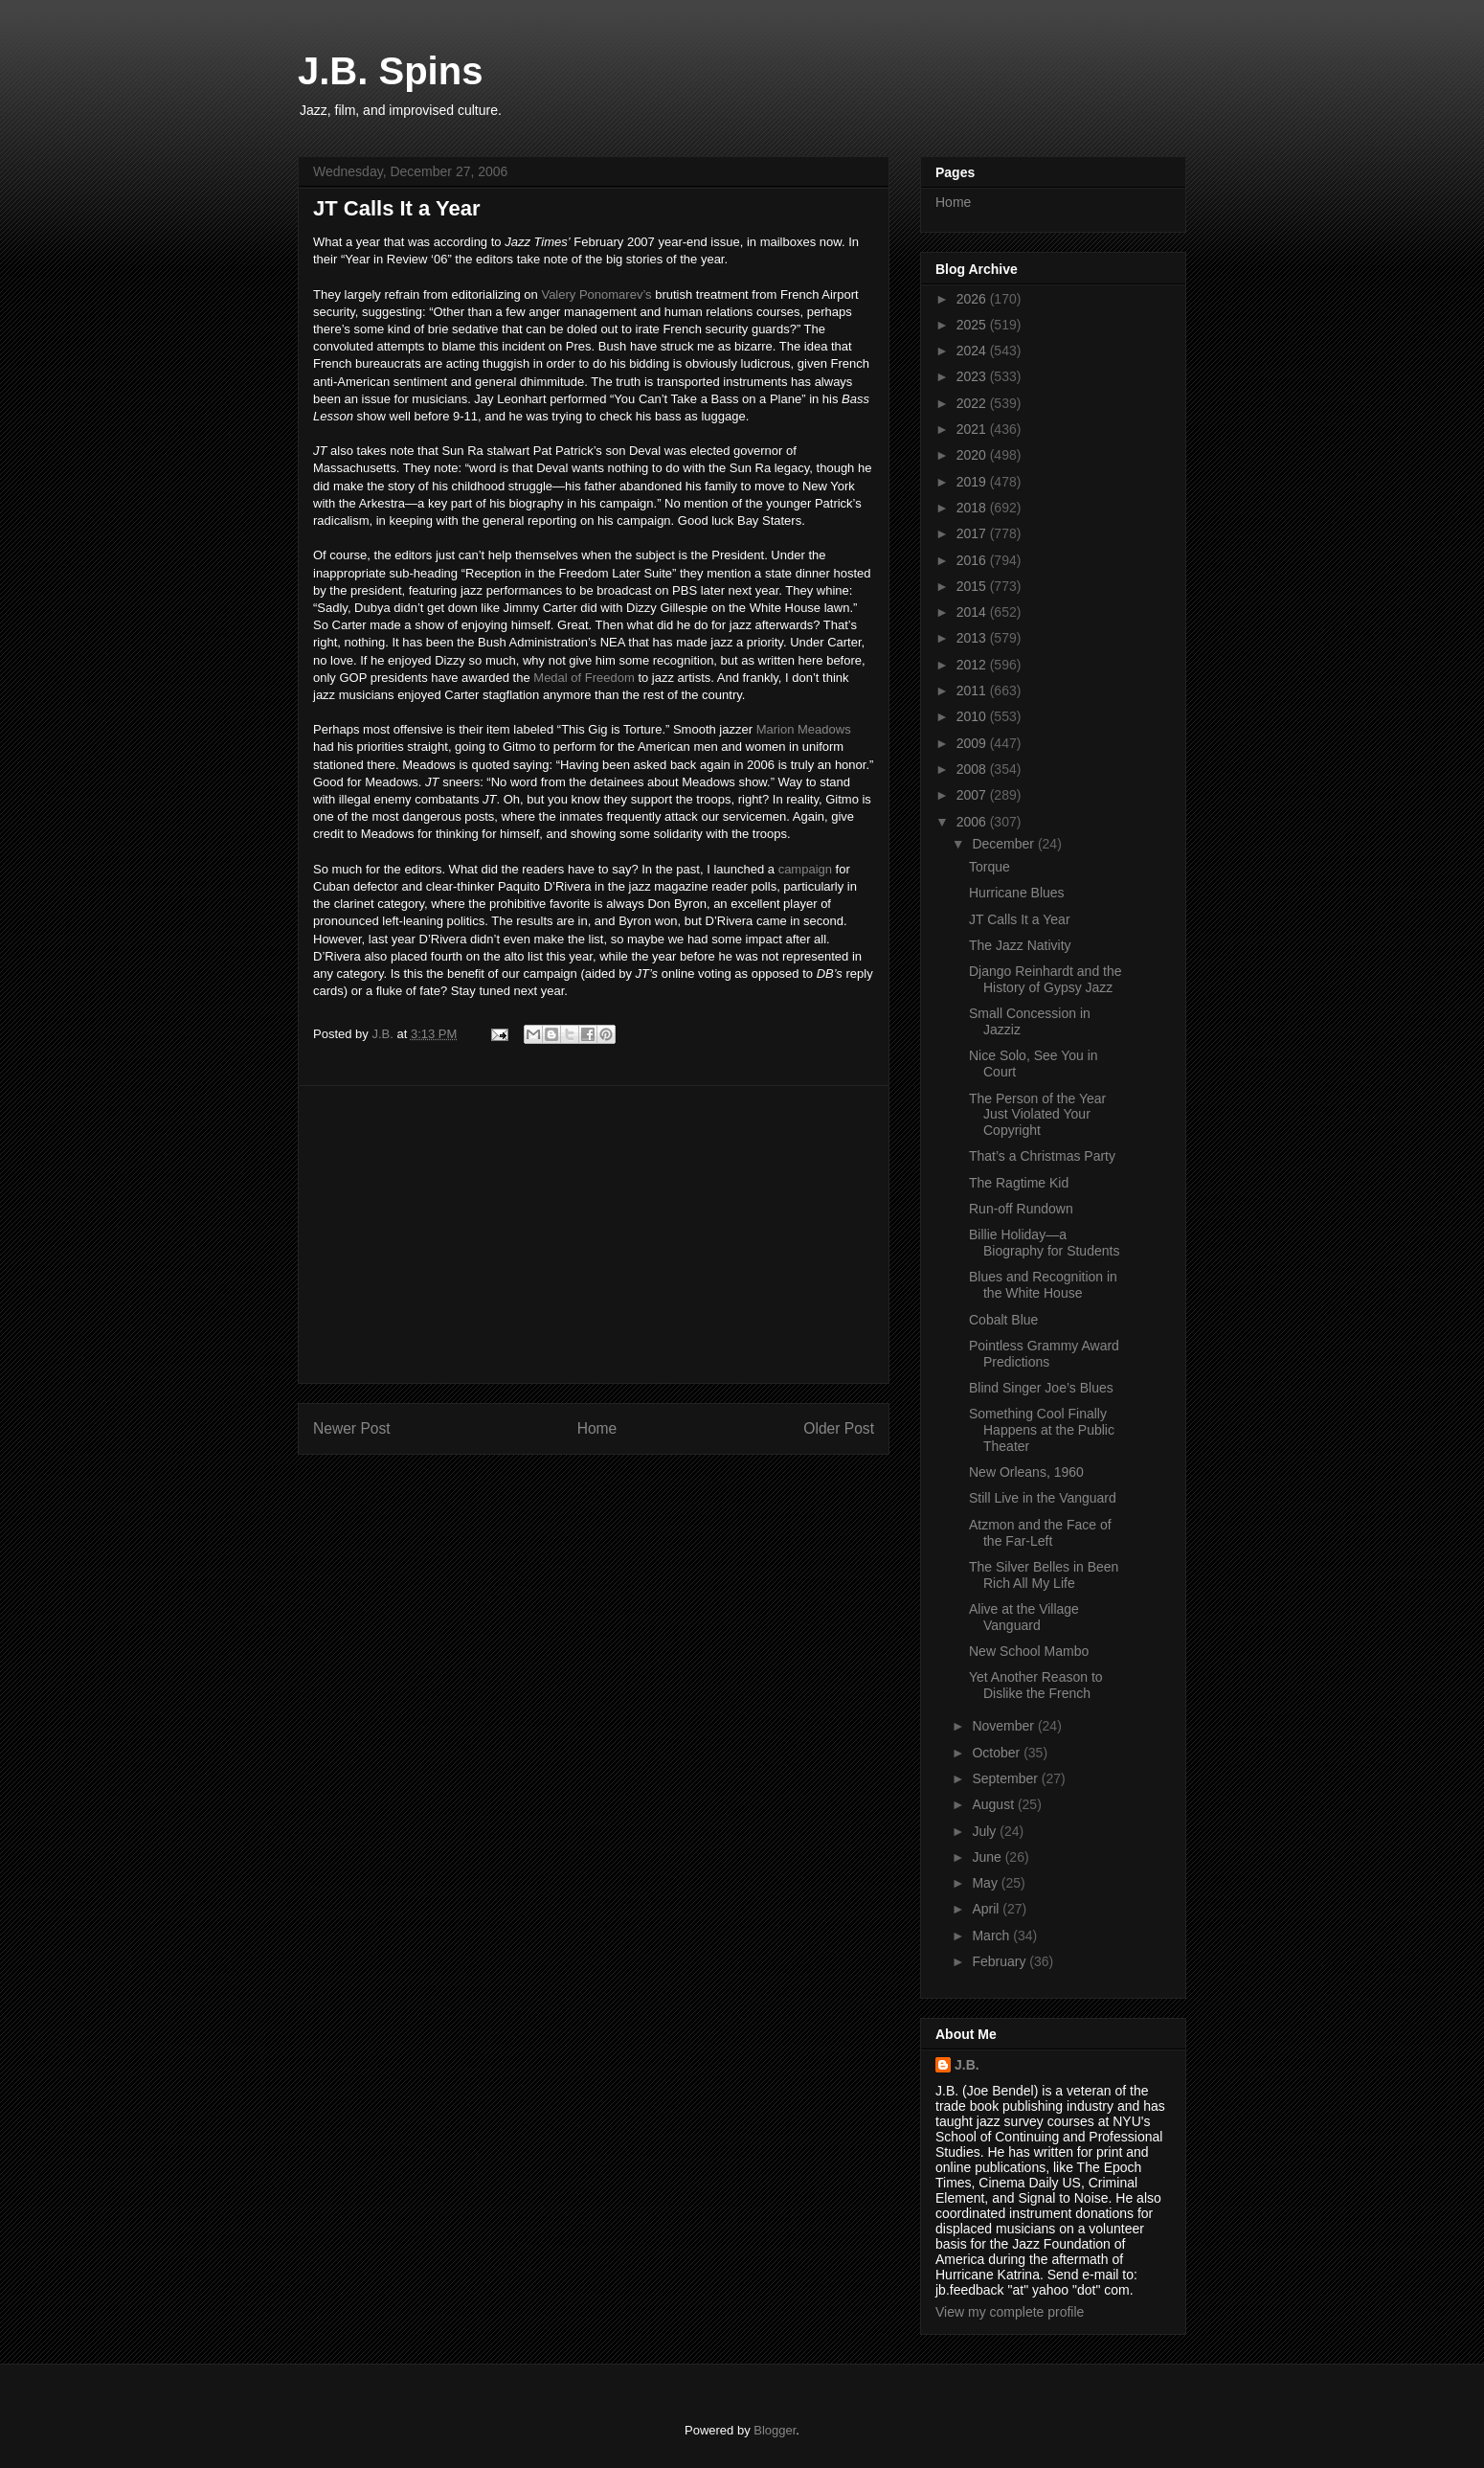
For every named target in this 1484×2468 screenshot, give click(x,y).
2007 (973, 795)
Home (597, 1428)
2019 (973, 481)
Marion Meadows (803, 729)
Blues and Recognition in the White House (1043, 1285)
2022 (973, 403)
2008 (973, 769)
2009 (973, 743)
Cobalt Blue (1003, 1319)
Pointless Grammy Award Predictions (1044, 1354)
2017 (973, 533)
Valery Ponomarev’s (596, 294)
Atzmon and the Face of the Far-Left (1040, 1533)
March (992, 1935)
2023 (973, 376)
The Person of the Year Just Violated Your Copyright (1037, 1115)
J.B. (967, 2064)
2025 (973, 324)
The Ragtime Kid (1018, 1182)
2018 (973, 507)
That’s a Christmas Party (1042, 1156)
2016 (973, 560)
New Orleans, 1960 (1026, 1472)
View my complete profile (1009, 2312)
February (1000, 1961)
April (987, 1908)
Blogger (774, 2430)
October (997, 1752)
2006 (973, 821)
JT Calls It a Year (1019, 919)
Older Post (838, 1428)
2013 (973, 637)
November (1004, 1725)
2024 (973, 350)
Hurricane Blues (1017, 892)
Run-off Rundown (1021, 1208)
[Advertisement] (593, 1234)
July (986, 1831)
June (988, 1857)
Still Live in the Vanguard (1042, 1498)
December (1004, 843)
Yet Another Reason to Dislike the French (1036, 1685)
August (994, 1804)
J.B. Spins (390, 71)
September (1006, 1778)
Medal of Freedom (584, 677)
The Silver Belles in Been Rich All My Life (1043, 1575)
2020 (973, 455)
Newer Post (352, 1428)
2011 (973, 690)
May (986, 1883)
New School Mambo (1029, 1651)
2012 (973, 664)
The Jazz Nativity (1020, 945)
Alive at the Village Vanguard (1024, 1617)
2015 (973, 586)
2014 (973, 612)
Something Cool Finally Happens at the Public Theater (1041, 1430)
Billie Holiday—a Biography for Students (1044, 1242)
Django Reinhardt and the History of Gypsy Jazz (1045, 979)
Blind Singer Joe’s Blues (1041, 1387)
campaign (805, 869)
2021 (973, 429)
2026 (973, 298)
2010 (973, 716)
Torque (989, 866)
